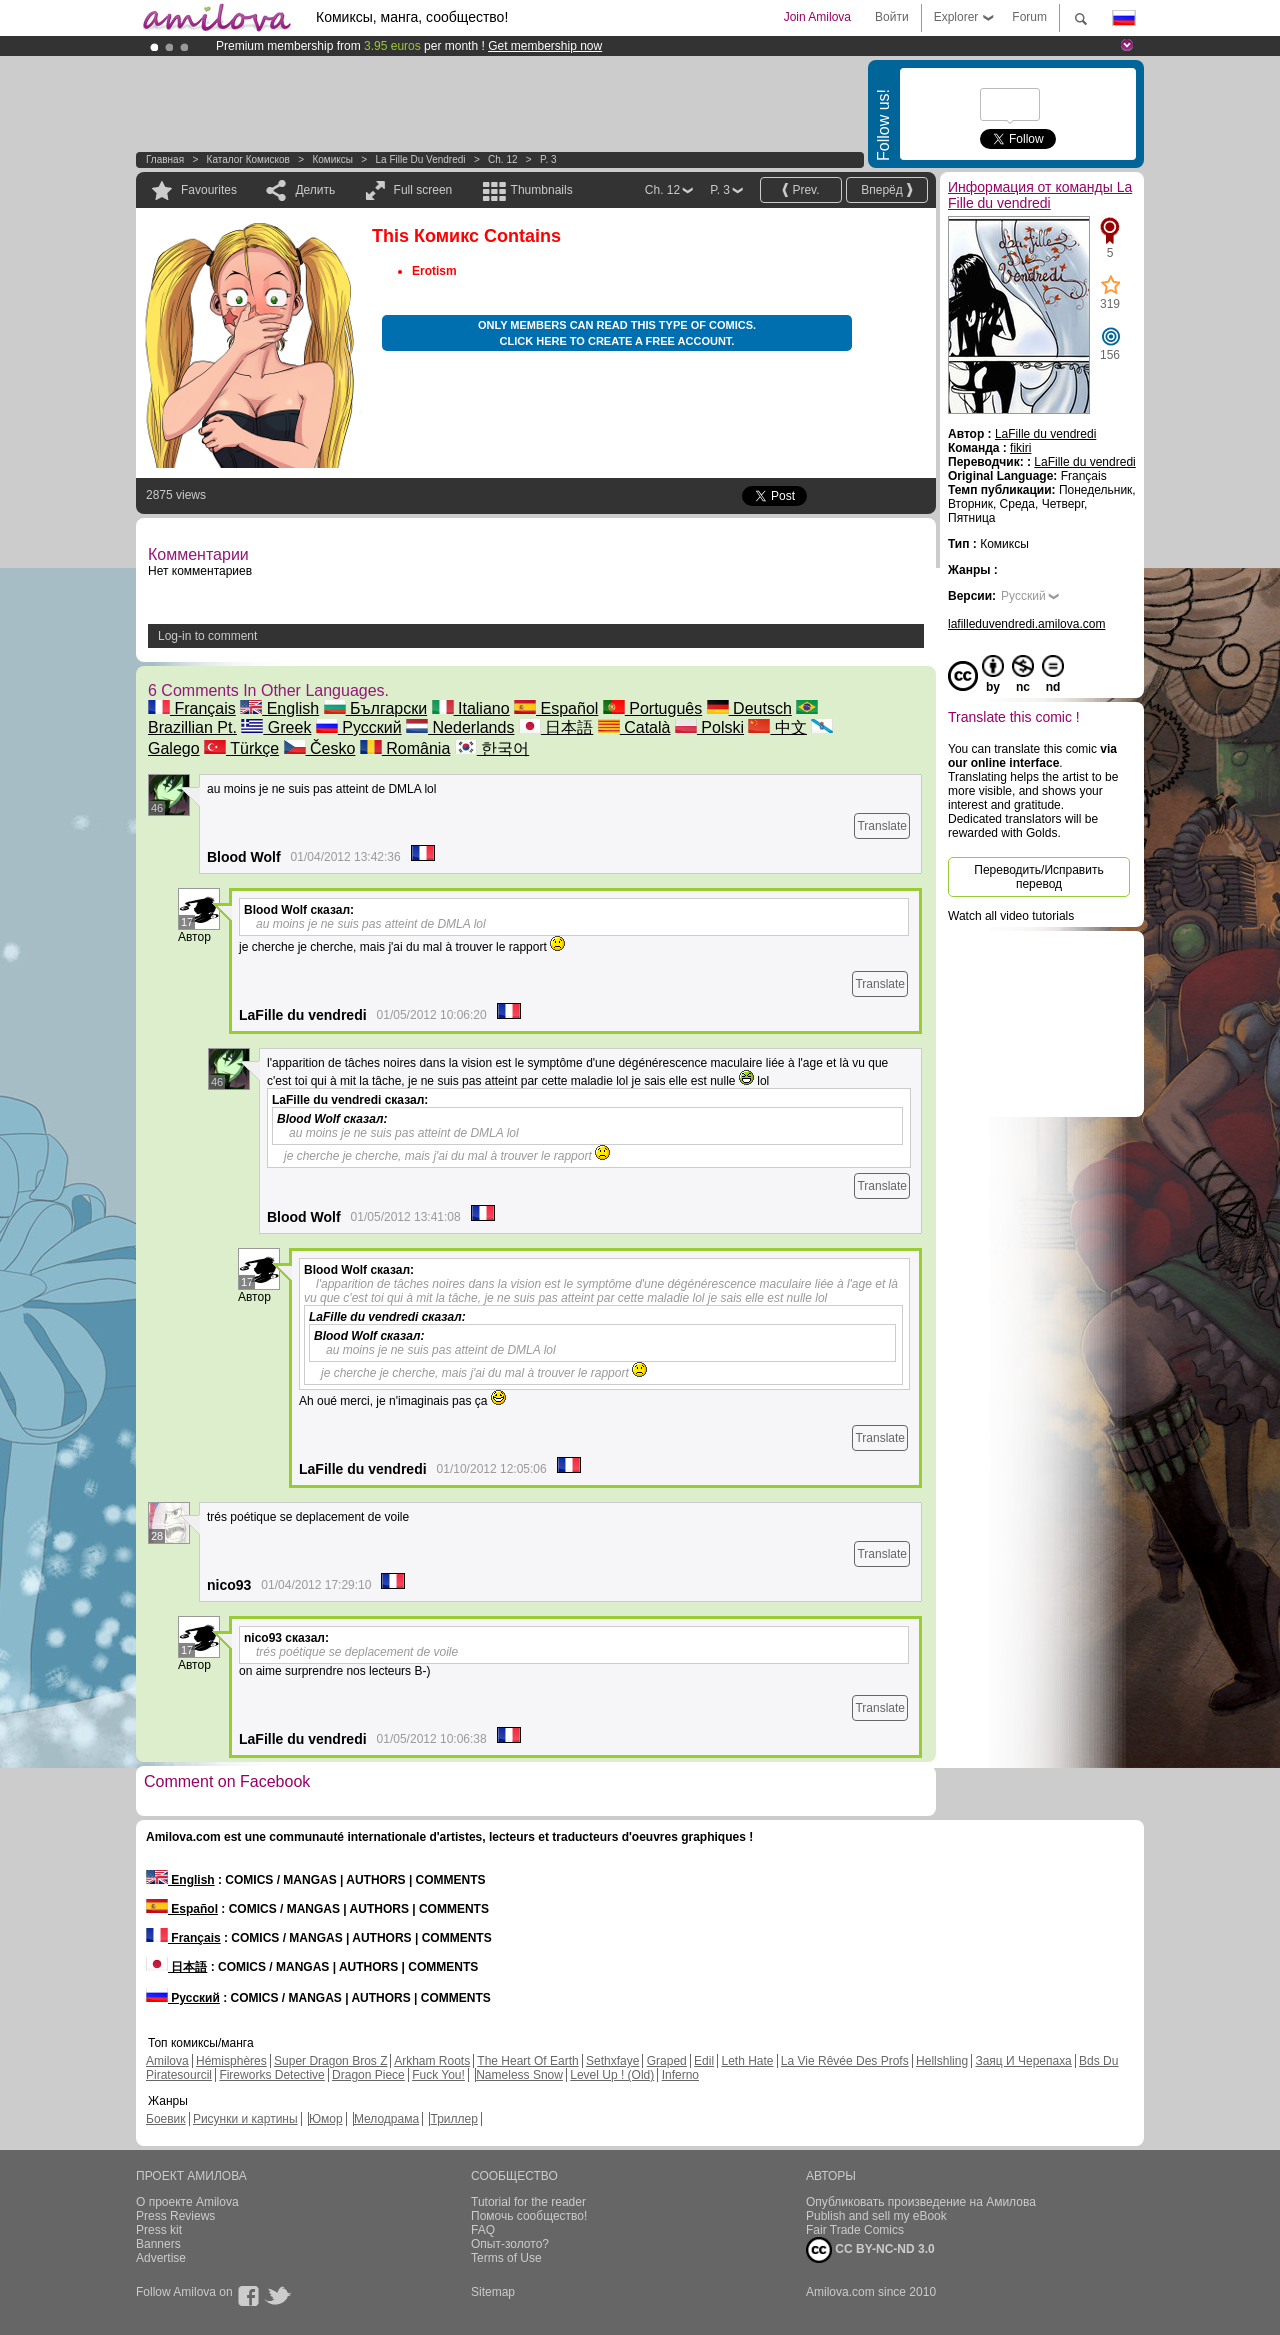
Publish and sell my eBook (876, 2216)
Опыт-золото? (510, 2244)
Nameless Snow (519, 2075)
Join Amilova (817, 17)
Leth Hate (747, 2061)
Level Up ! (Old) (612, 2075)
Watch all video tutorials (1011, 916)
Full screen (423, 190)
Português (652, 708)
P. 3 (548, 159)
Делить (315, 190)
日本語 (556, 727)
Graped (667, 2061)
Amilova (167, 2061)
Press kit (159, 2230)
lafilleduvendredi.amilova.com (1026, 624)
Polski (709, 727)
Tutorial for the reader (528, 2202)
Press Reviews (175, 2216)
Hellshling (942, 2061)
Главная (165, 159)
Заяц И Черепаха (1023, 2061)
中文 (777, 727)
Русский (359, 727)
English (279, 708)
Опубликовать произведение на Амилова (921, 2202)
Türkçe (241, 748)
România (405, 748)
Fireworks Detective (271, 2075)
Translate (882, 826)
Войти (892, 17)
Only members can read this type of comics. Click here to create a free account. (617, 333)
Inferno (680, 2075)
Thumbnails (542, 190)
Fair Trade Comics (855, 2230)
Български (376, 708)
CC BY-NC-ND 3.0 (870, 2250)
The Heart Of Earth (527, 2061)
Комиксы (332, 159)
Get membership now (545, 46)
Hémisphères (231, 2061)
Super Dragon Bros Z (330, 2061)
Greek (276, 727)
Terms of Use (506, 2258)
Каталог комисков (248, 159)
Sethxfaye (612, 2061)
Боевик (166, 2119)
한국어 (492, 748)
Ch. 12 (502, 159)
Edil (704, 2061)
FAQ (483, 2230)
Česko (320, 748)
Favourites (209, 190)
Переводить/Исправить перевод (1038, 877)
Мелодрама (386, 2119)
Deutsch (749, 708)
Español (556, 708)
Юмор (326, 2119)
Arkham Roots (432, 2061)
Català (634, 727)
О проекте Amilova (187, 2202)
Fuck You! (438, 2075)
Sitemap (493, 2292)
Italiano (471, 708)
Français (192, 708)
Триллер (453, 2119)
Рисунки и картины (245, 2119)
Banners (158, 2244)
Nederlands (460, 727)
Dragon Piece (368, 2075)
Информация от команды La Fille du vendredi (1040, 195)
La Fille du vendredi (420, 159)
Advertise (161, 2258)
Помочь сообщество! (529, 2216)
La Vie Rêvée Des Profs (845, 2061)
